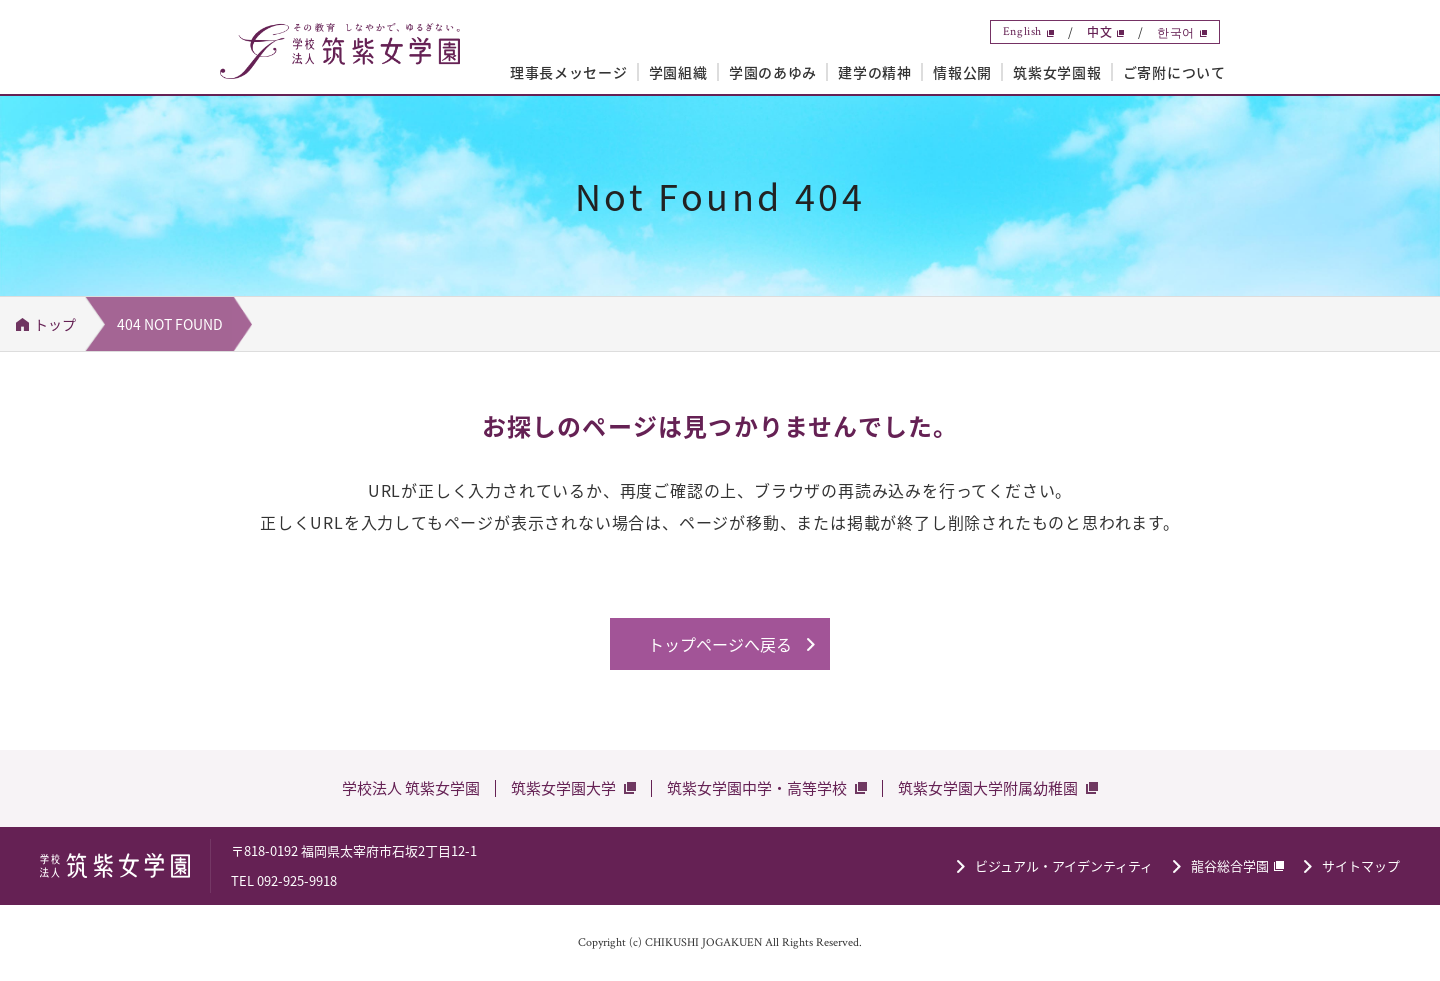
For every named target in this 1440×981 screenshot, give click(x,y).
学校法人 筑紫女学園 (411, 788)
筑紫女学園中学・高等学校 (757, 788)
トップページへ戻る (720, 644)
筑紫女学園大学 (563, 788)
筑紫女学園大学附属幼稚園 (988, 788)
